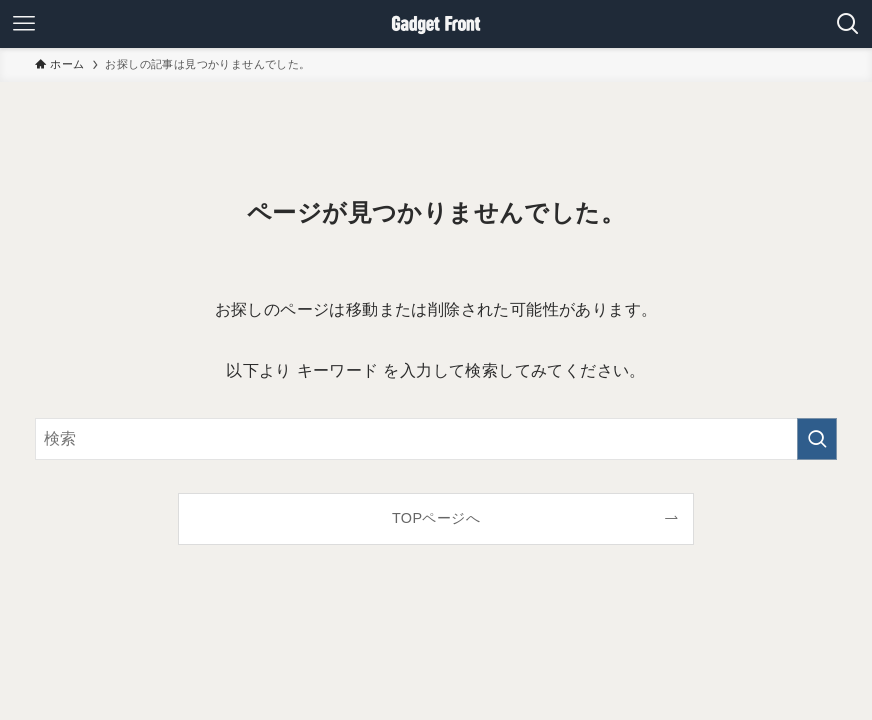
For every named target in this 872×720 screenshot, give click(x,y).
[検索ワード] (436, 439)
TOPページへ (436, 518)
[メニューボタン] (24, 24)
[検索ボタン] (848, 24)
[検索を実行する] (817, 439)
